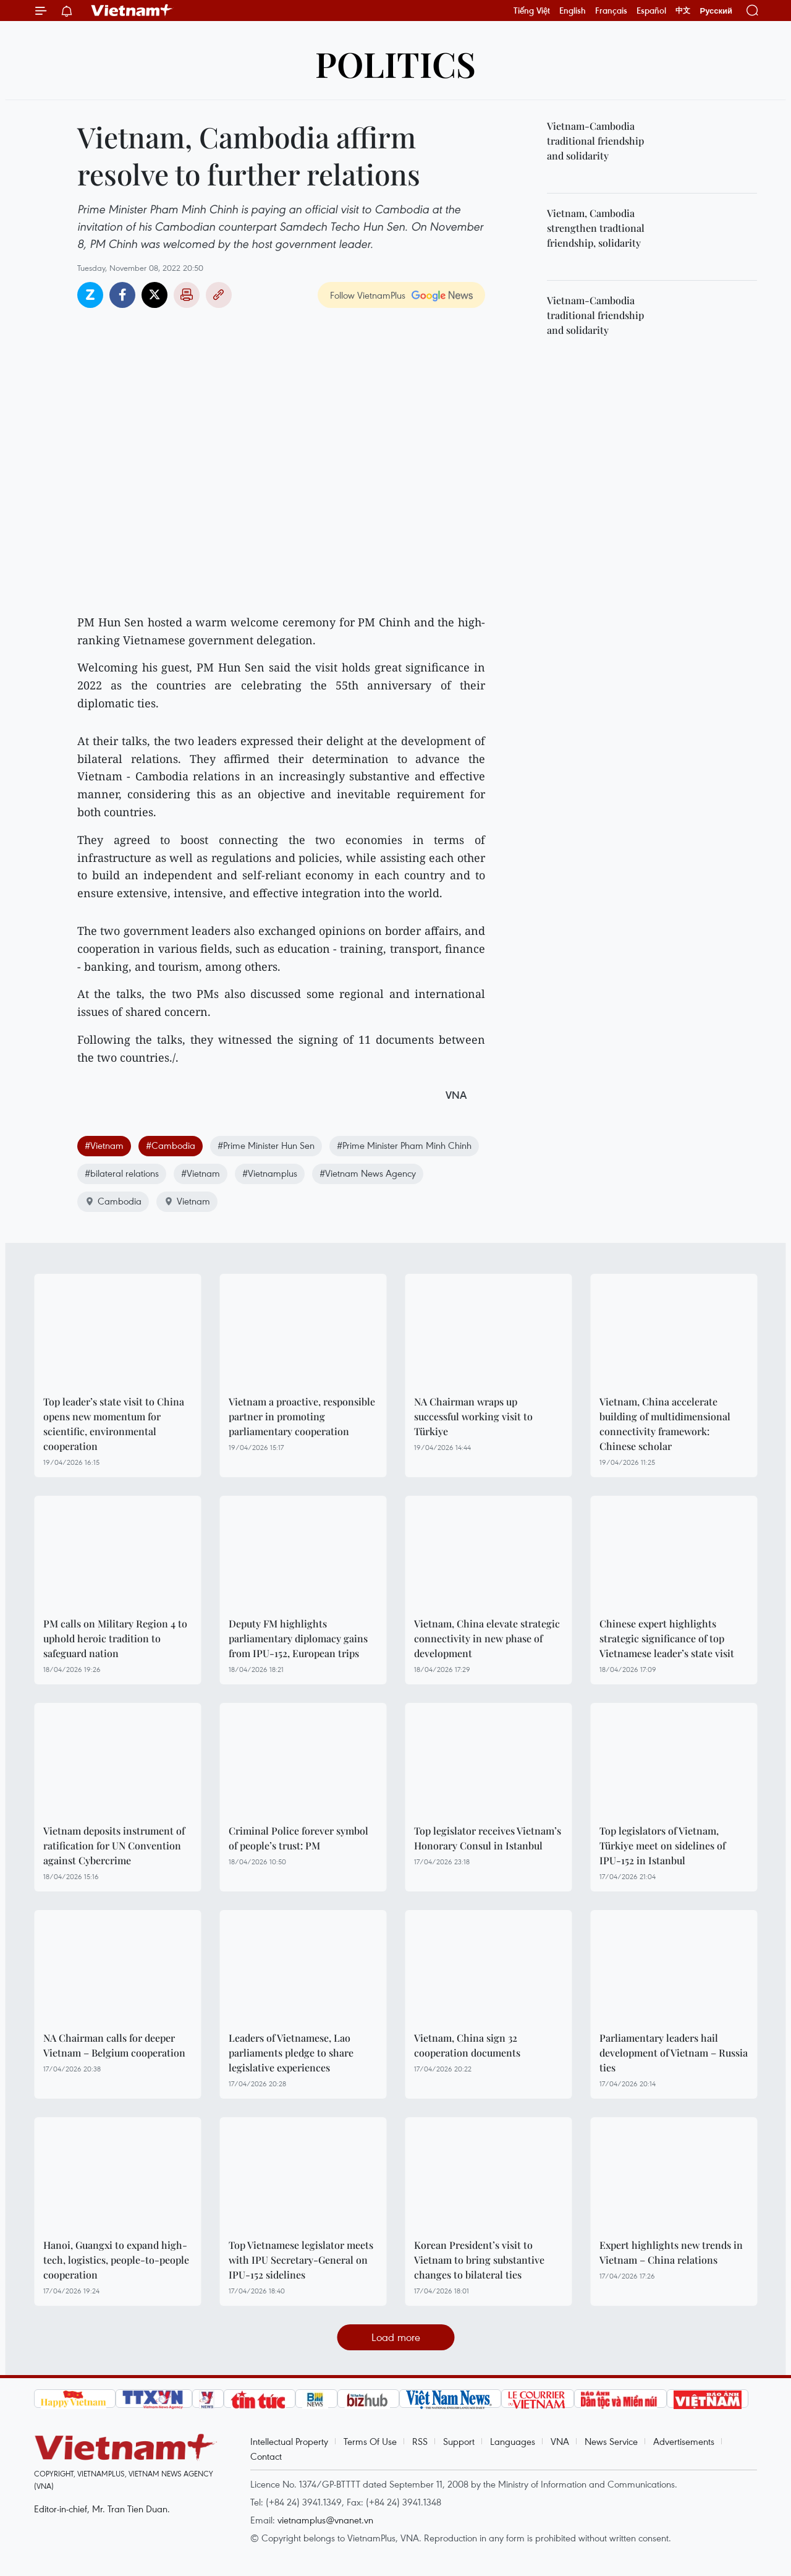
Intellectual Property (289, 2441)
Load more (395, 2337)
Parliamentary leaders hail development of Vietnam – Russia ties (673, 2052)
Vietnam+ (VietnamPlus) (132, 10)
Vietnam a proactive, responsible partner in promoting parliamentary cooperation (302, 1416)
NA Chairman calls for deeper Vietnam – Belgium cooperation (114, 2045)
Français (611, 10)
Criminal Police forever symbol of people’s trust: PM (298, 1838)
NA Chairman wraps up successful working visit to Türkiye (473, 1416)
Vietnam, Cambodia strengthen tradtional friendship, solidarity (596, 228)
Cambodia (113, 1201)
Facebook (122, 295)
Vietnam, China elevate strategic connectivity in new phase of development (487, 1638)
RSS (420, 2441)
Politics (395, 63)
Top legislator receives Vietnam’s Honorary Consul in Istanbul (487, 1838)
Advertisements (683, 2441)
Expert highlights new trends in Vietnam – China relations (671, 2252)
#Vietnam (104, 1145)
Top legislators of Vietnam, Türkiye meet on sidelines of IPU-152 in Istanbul (662, 1845)
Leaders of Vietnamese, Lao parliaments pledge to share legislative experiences (291, 2052)
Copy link (219, 295)
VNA (560, 2441)
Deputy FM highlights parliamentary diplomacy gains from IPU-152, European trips (298, 1638)
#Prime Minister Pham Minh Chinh (404, 1145)
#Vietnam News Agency (367, 1173)
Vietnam (187, 1201)
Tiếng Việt (532, 10)
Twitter (154, 295)
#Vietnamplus (269, 1173)
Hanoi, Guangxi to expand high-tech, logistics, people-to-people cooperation (116, 2259)
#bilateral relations (122, 1173)
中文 (682, 10)
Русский (716, 10)
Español (651, 10)
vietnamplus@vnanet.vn (325, 2520)
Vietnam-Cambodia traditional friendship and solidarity (595, 140)
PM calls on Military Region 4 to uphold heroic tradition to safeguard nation (115, 1638)
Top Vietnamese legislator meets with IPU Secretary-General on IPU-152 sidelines (301, 2259)
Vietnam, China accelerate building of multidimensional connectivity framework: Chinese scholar (664, 1423)
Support (459, 2441)
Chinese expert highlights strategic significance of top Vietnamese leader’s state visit (666, 1638)
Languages (512, 2441)
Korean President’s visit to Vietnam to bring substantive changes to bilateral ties (479, 2259)
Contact (266, 2456)
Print (187, 295)
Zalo (90, 295)
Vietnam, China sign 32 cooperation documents (467, 2045)
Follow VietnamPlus (367, 295)
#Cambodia (170, 1145)
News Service (611, 2441)
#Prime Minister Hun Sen (266, 1145)
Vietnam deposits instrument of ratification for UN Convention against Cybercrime (114, 1845)
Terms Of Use (370, 2441)
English (572, 10)
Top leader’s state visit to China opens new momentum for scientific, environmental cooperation (113, 1423)
